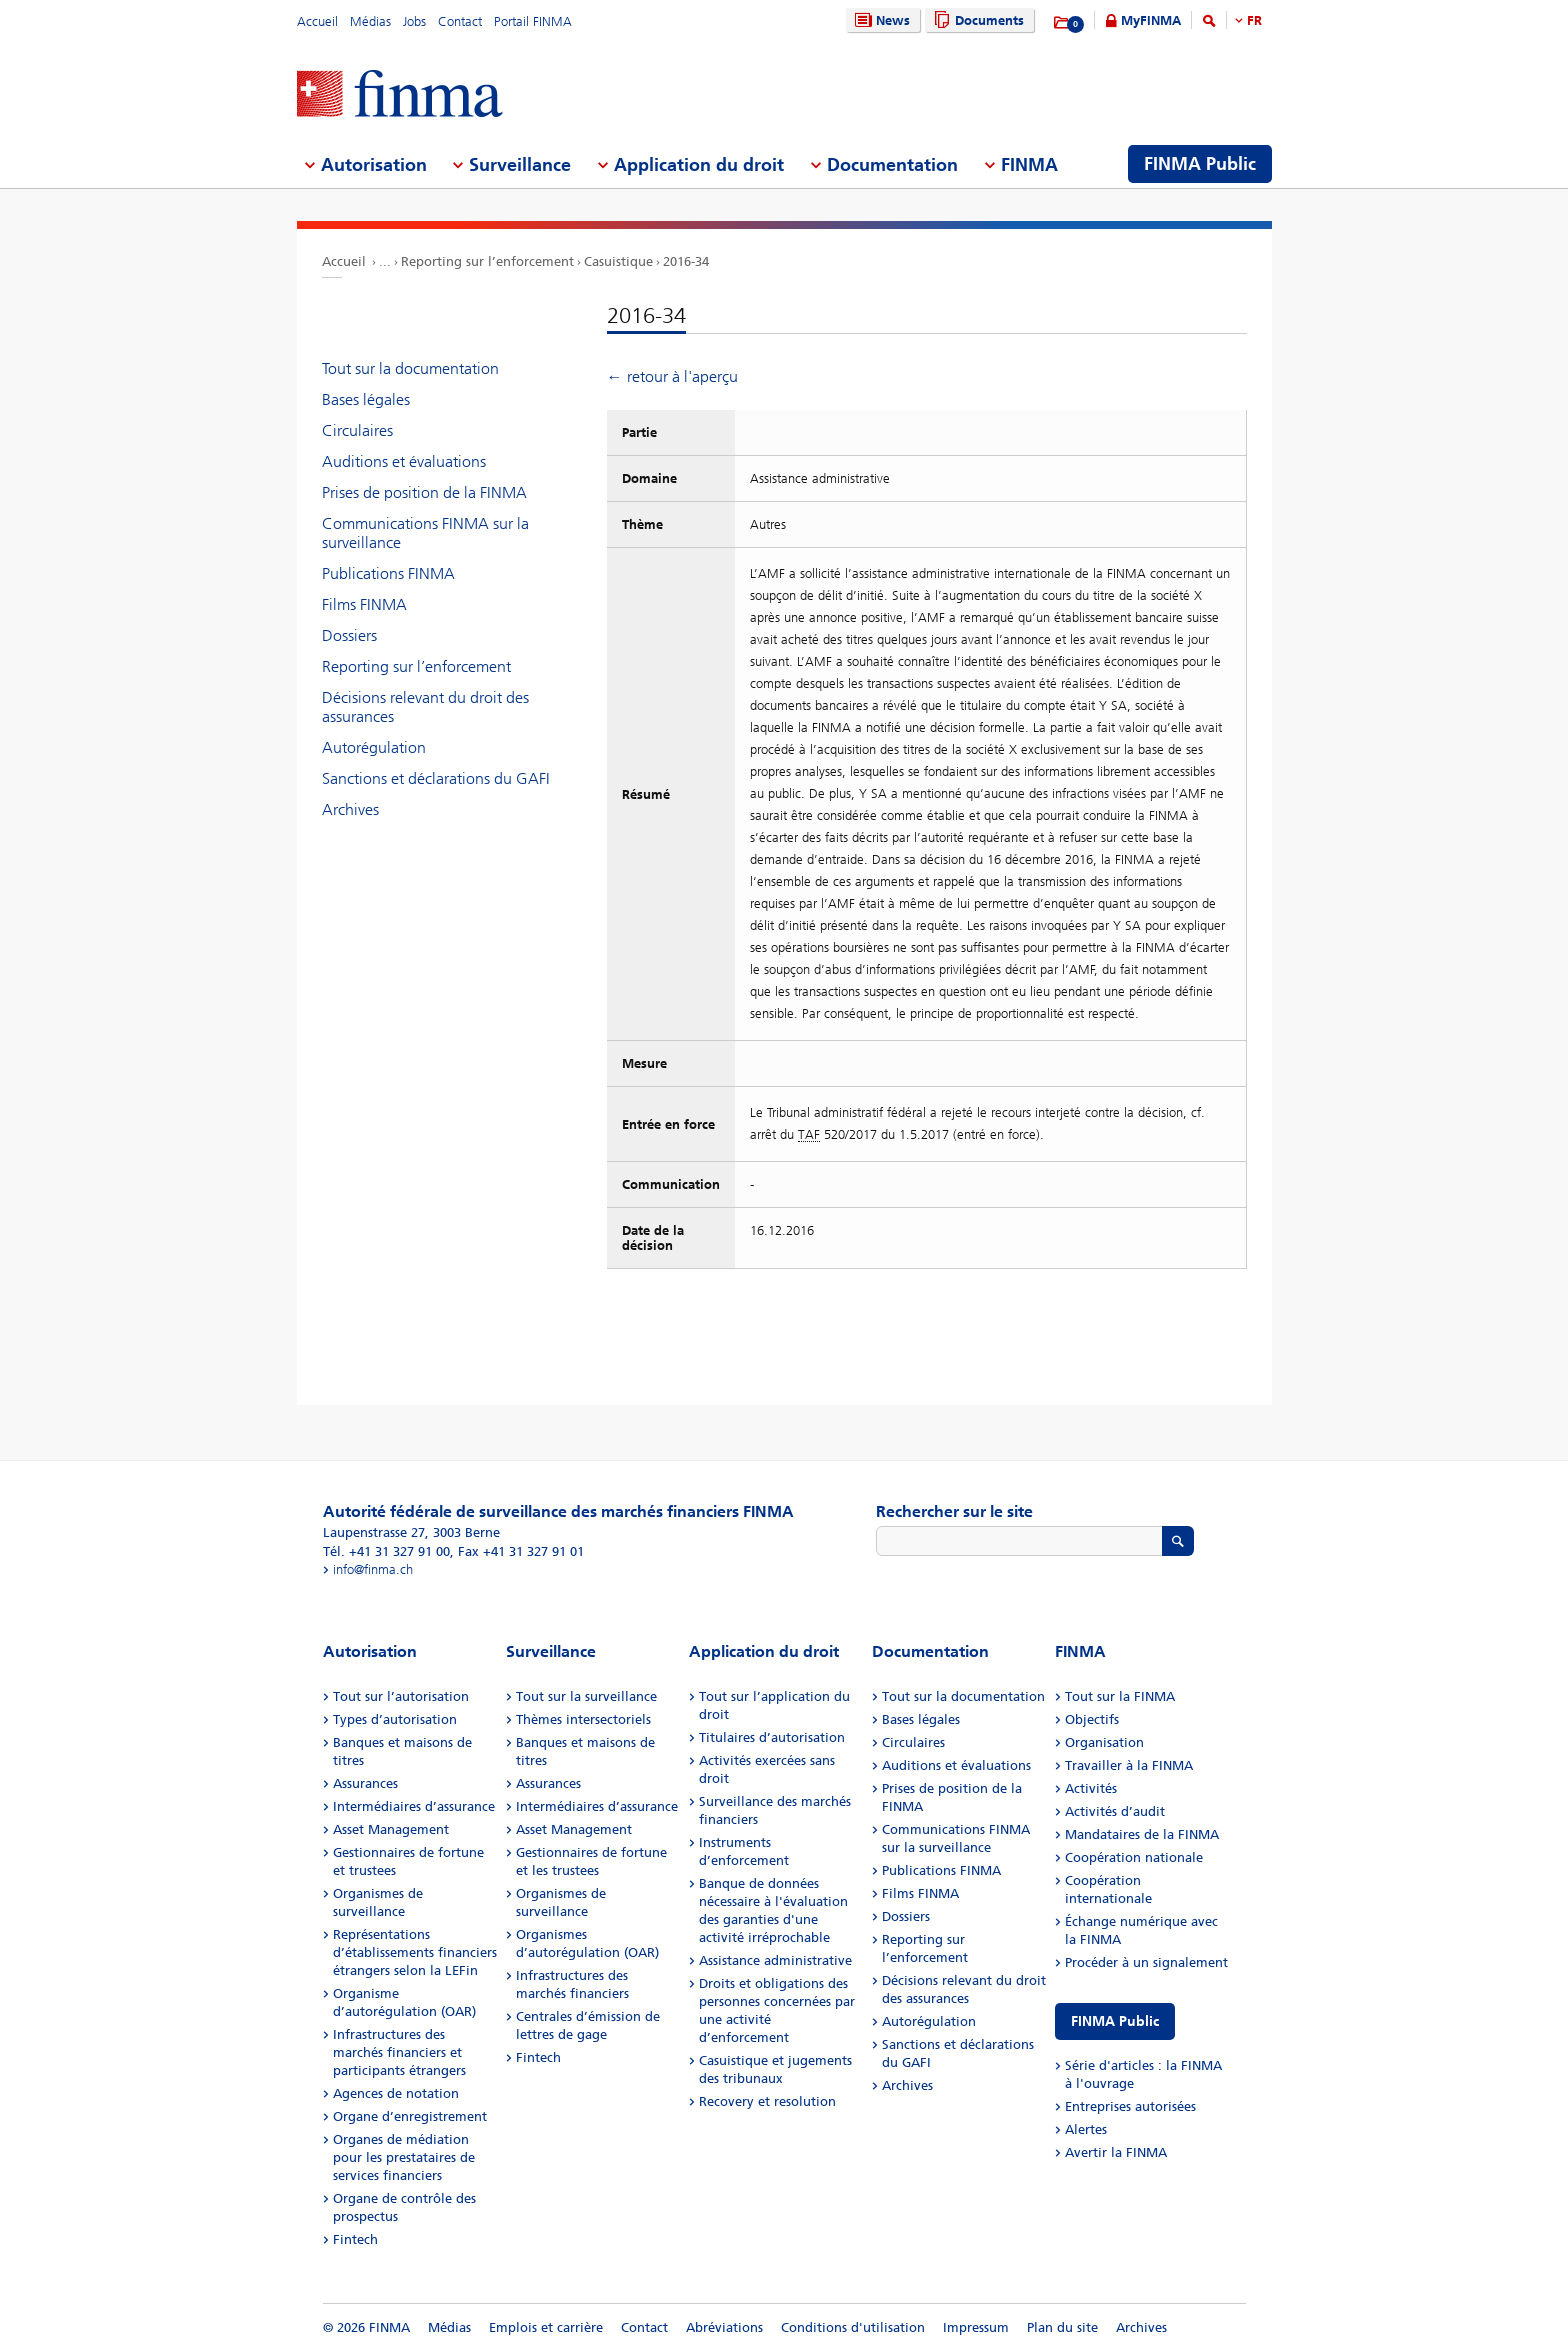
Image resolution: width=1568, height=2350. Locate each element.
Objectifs (1092, 1719)
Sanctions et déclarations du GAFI (436, 778)
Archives (350, 809)
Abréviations (724, 2327)
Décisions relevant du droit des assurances (425, 707)
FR (1254, 20)
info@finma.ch (373, 1569)
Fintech (355, 2239)
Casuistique (618, 261)
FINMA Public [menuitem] (1200, 164)
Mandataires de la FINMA (1142, 1834)
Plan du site (1062, 2327)
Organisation (1104, 1742)
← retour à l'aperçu (672, 376)
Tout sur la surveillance (586, 1696)
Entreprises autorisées (1130, 2106)
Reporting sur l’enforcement (487, 261)
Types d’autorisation (395, 1719)
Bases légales (366, 399)
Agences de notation (396, 2093)
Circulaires (357, 430)
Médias (370, 21)
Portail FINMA (533, 21)
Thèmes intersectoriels (583, 1719)
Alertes (1086, 2129)
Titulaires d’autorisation (772, 1737)
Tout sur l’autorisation (401, 1696)
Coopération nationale (1134, 1857)
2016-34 (686, 261)
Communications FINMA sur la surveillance (425, 533)
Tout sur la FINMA (1120, 1696)
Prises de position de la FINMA (424, 492)
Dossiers (349, 635)
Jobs (414, 21)
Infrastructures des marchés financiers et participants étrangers (399, 2052)
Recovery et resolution (767, 2101)
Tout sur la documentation (410, 368)
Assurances (365, 1783)
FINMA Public (1115, 2021)
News (880, 20)
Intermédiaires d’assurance (414, 1806)
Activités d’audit (1115, 1811)
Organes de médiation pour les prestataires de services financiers (404, 2157)
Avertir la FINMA (1116, 2152)
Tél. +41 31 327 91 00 (386, 1551)
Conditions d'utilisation (853, 2327)
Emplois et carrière (546, 2327)
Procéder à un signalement (1146, 1962)
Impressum (976, 2327)
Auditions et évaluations (404, 461)
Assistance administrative (775, 1960)
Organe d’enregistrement (410, 2116)
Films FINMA (364, 604)
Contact (460, 21)
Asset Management (391, 1829)
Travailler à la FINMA (1129, 1765)
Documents (976, 20)
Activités (1091, 1788)
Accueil (317, 21)
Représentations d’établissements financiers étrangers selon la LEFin (415, 1952)
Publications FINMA (388, 573)
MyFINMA (1151, 20)
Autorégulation (374, 747)
